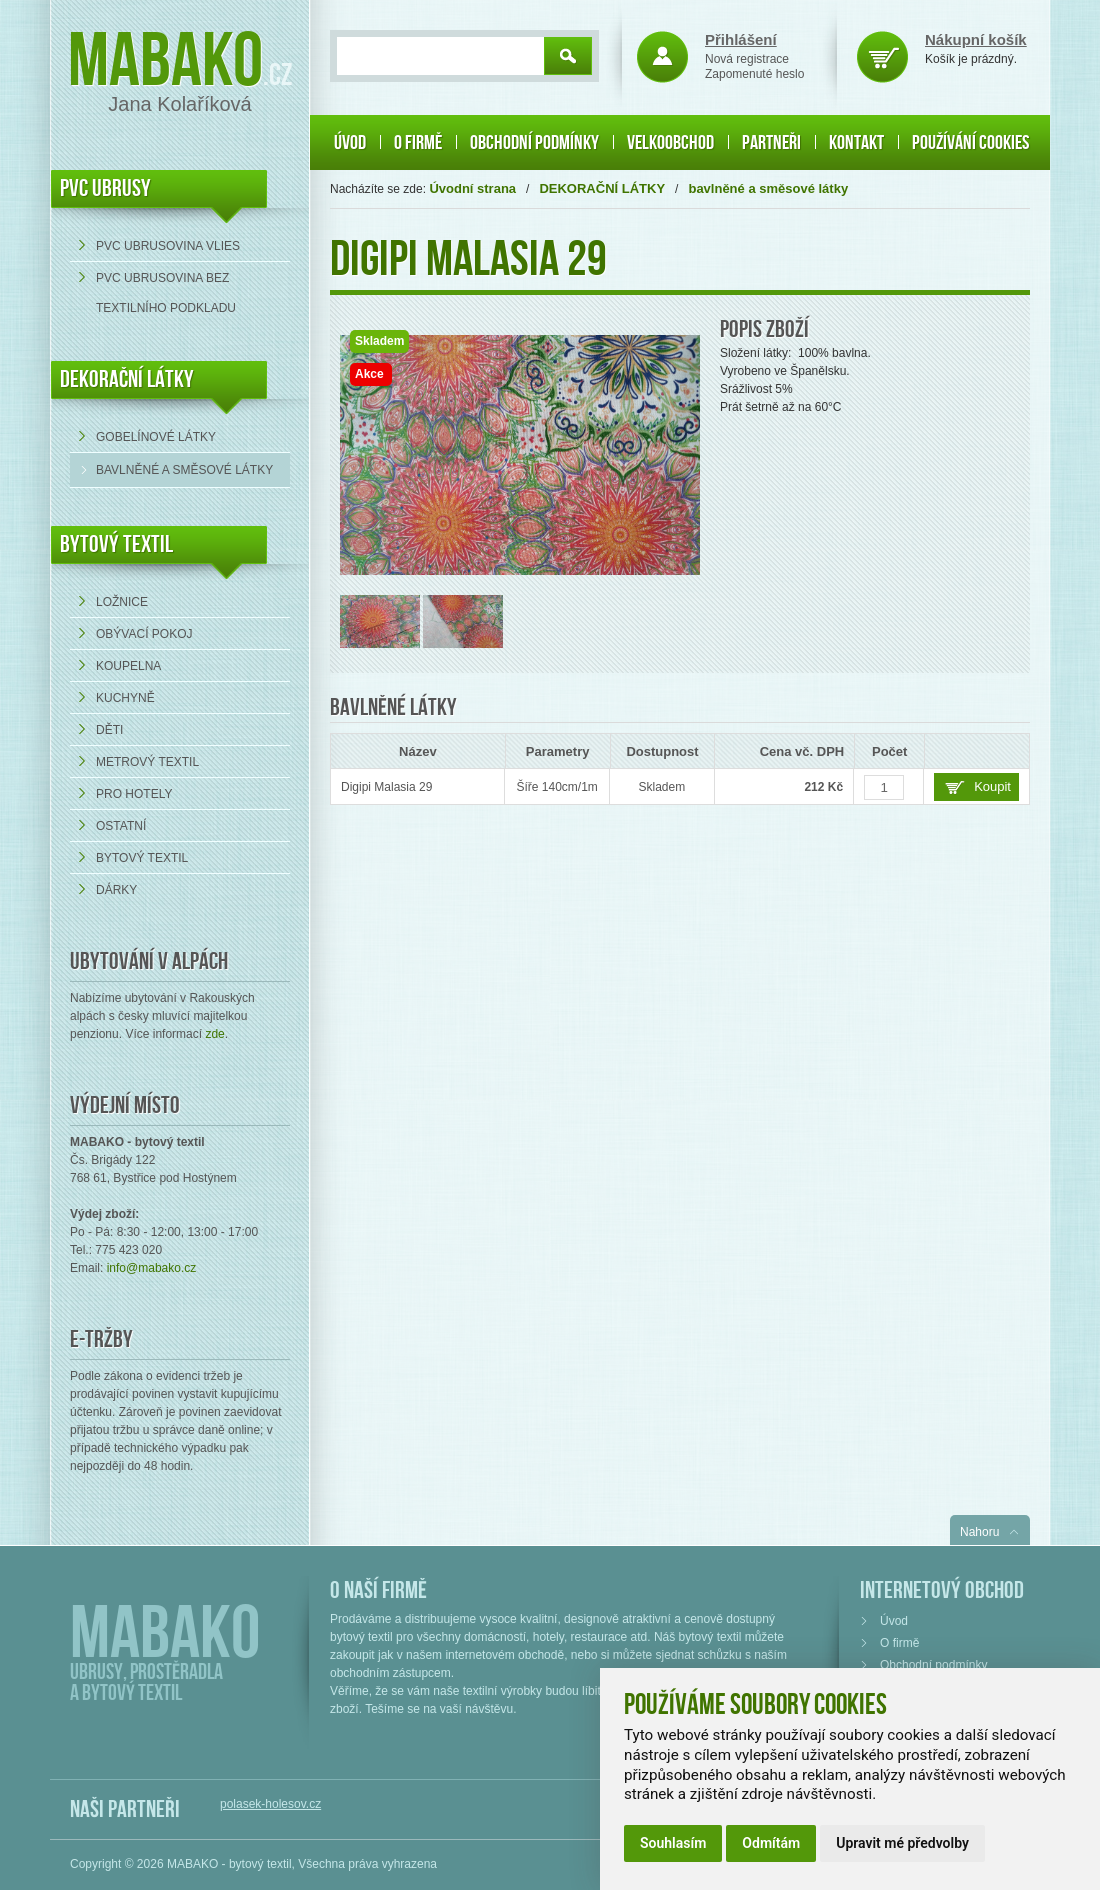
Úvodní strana (472, 188)
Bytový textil (116, 544)
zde (214, 1034)
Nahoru (979, 1532)
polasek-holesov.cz (270, 1804)
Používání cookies (970, 143)
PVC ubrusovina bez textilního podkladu (166, 293)
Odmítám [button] (771, 1843)
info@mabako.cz (152, 1268)
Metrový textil (147, 762)
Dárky (116, 890)
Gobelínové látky (156, 437)
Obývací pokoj (144, 634)
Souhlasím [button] (673, 1843)
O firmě (418, 143)
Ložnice (122, 602)
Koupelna (128, 666)
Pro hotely (134, 794)
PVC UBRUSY (105, 188)
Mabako (165, 62)
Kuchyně (125, 698)
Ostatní (121, 826)
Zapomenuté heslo (754, 74)
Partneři (771, 143)
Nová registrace (747, 59)
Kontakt (856, 143)
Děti (109, 730)
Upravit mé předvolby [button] (902, 1843)
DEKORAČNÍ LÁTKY (127, 379)
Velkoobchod (670, 143)
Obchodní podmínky (534, 143)
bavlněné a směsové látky (184, 470)
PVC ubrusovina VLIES (168, 246)
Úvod (350, 143)
